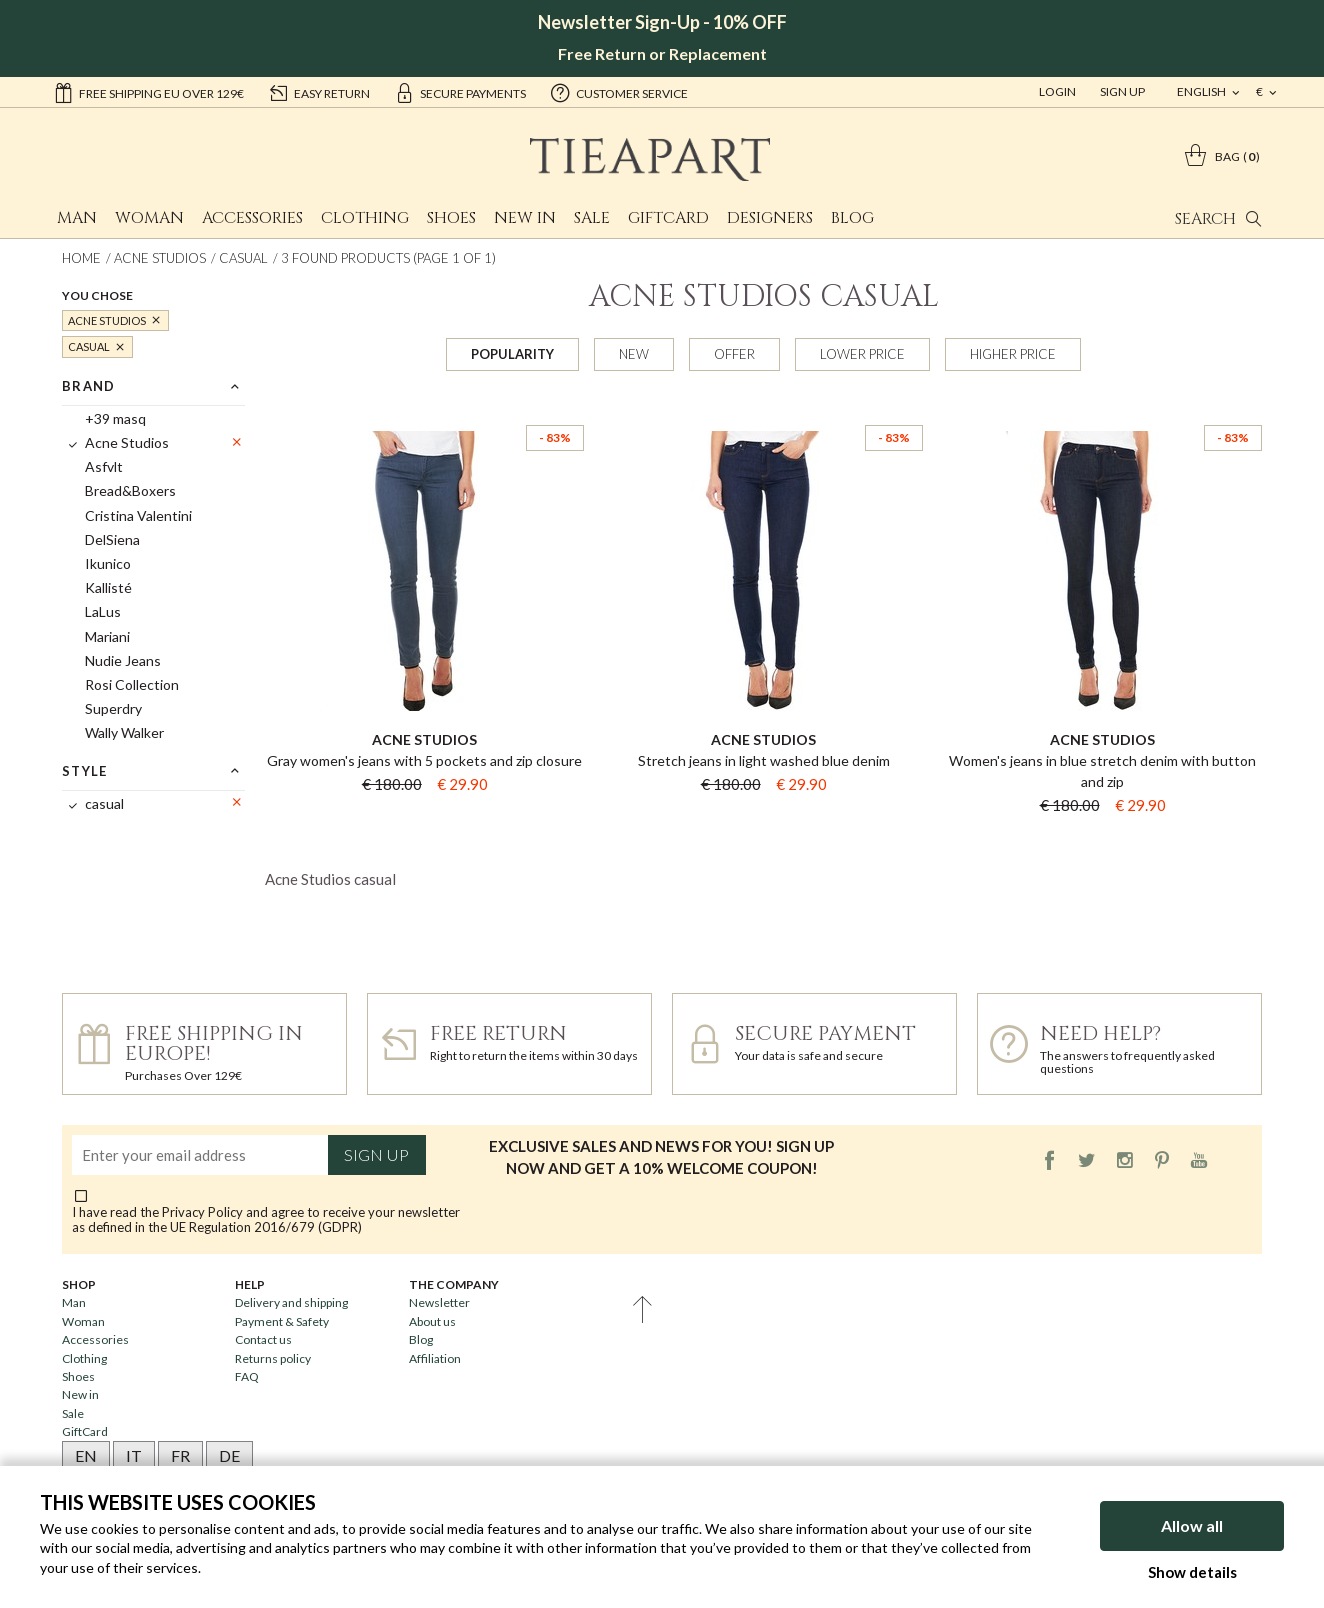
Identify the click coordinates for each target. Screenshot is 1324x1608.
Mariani (107, 636)
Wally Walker (124, 732)
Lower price (862, 354)
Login (1057, 91)
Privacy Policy (202, 1212)
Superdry (113, 708)
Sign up (376, 1155)
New (634, 354)
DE (229, 1455)
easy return (319, 92)
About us (432, 1321)
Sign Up (1122, 91)
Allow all (1192, 1525)
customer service (619, 92)
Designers (770, 218)
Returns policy (273, 1358)
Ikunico (108, 563)
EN (86, 1455)
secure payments (460, 92)
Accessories (252, 218)
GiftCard (668, 218)
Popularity (512, 354)
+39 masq (115, 418)
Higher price (1013, 354)
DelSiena (112, 539)
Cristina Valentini (138, 515)
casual (243, 258)
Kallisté (108, 587)
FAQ (247, 1376)
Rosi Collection (132, 684)
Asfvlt (104, 466)
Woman (149, 218)
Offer (734, 354)
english (1202, 91)
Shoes (451, 218)
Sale (592, 218)
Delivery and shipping (291, 1302)
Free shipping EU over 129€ (148, 92)
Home (81, 258)
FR (180, 1455)
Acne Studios (160, 258)
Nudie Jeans (123, 660)
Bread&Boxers (130, 490)
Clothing (365, 218)
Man (77, 218)
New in (525, 218)
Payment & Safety (282, 1321)
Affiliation (435, 1358)
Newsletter (439, 1302)
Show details (1192, 1572)
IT (134, 1455)
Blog (852, 218)
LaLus (103, 611)
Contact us (263, 1339)
